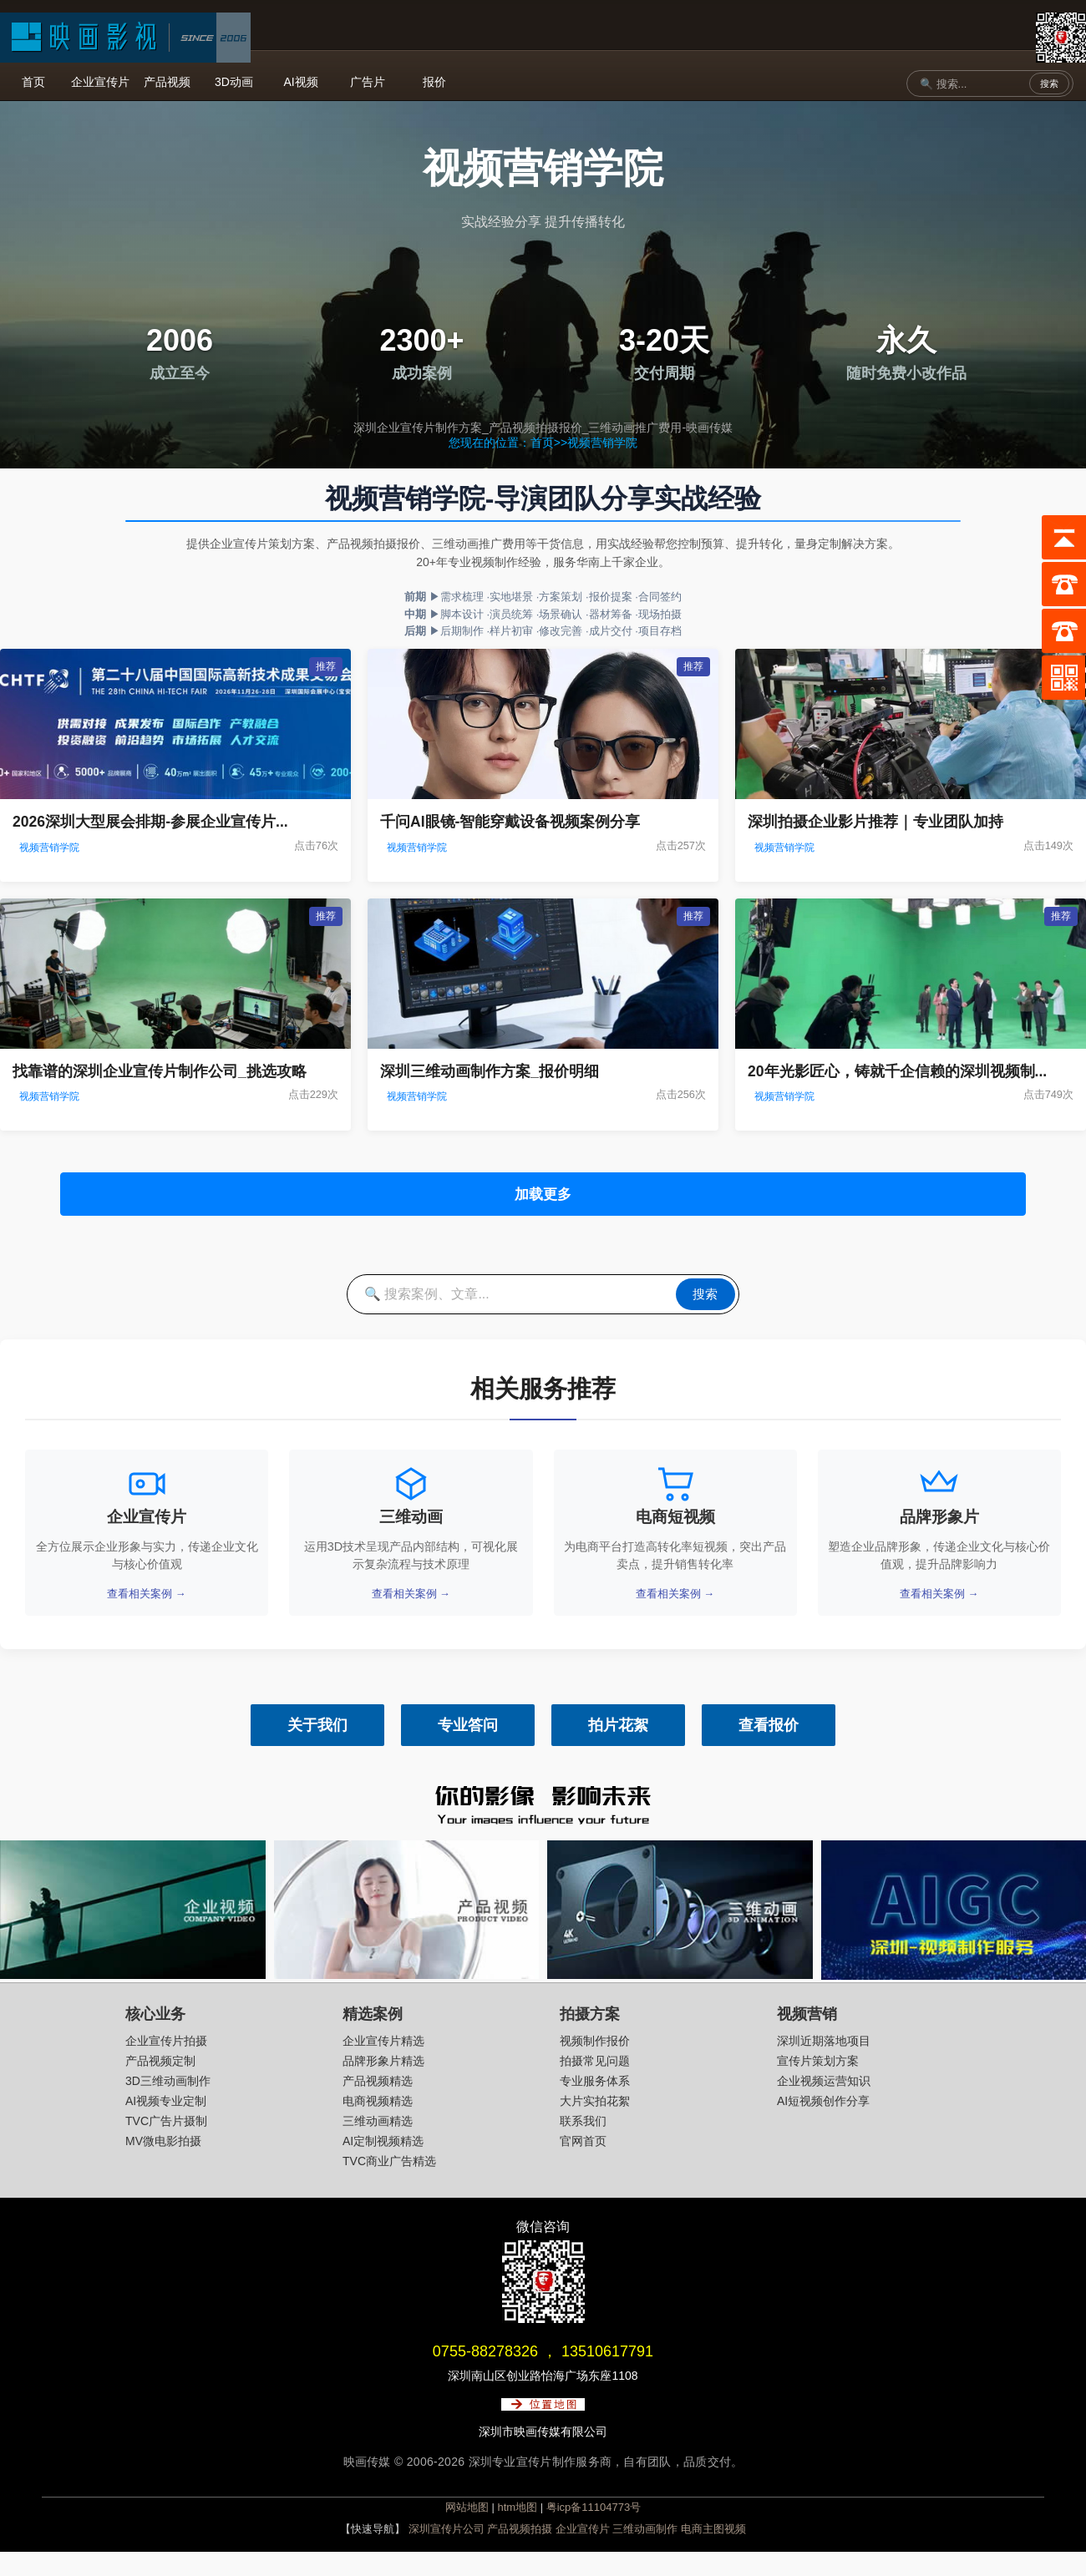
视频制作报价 (595, 2064)
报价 (434, 82)
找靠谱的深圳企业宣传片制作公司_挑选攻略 (160, 1071)
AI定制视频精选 (383, 2164)
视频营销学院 (602, 442)
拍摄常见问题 (595, 2084)
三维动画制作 (644, 2553)
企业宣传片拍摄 (166, 2064)
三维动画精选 (378, 2144)
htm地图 (517, 2531)
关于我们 (317, 1748)
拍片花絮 (618, 1748)
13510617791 (607, 2374)
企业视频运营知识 (823, 2104)
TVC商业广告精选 (389, 2184)
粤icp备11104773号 (593, 2531)
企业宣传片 (100, 82)
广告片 (367, 82)
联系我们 (583, 2144)
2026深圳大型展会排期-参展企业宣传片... (150, 821)
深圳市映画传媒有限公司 (543, 2455)
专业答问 (468, 1748)
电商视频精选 (378, 2124)
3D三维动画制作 (168, 2104)
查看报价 (768, 1748)
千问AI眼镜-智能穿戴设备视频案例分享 (510, 821)
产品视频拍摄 (519, 2553)
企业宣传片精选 (383, 2064)
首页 (33, 82)
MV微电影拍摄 (163, 2164)
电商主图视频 (713, 2553)
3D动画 (234, 82)
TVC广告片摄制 (166, 2144)
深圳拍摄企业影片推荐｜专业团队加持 (875, 821)
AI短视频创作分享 (823, 2124)
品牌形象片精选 (383, 2084)
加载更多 (543, 1198)
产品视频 (167, 82)
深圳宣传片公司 (447, 2553)
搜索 (1049, 83)
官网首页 (583, 2164)
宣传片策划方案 (818, 2084)
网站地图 (467, 2531)
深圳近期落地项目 (823, 2064)
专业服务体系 (595, 2104)
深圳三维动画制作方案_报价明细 (489, 1071)
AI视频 (300, 82)
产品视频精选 (378, 2104)
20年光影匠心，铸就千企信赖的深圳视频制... (897, 1071)
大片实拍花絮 (595, 2124)
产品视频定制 (160, 2084)
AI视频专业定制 (165, 2124)
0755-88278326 (485, 2374)
